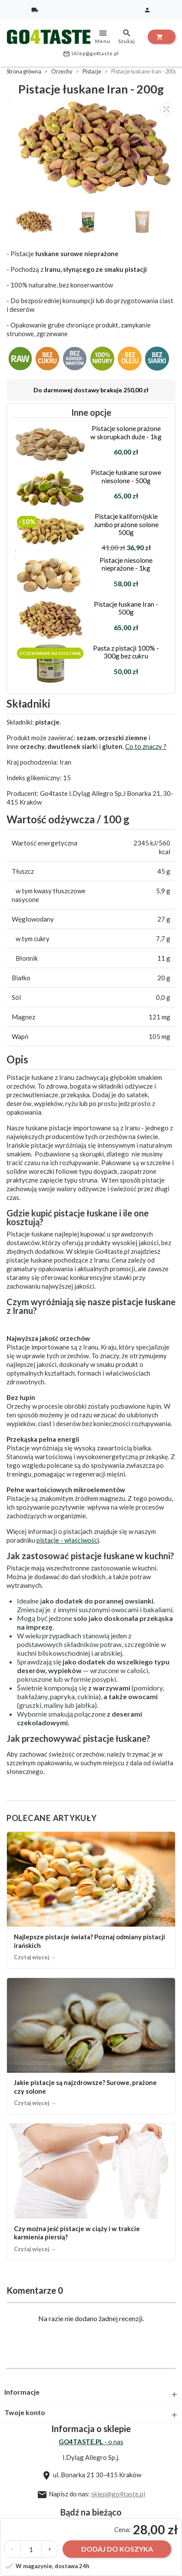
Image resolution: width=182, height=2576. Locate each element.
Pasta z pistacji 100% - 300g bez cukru (126, 652)
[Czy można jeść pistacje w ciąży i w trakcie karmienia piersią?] (91, 2192)
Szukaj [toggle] (126, 36)
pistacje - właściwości (67, 1540)
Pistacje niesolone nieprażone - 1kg (125, 564)
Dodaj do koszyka (117, 2549)
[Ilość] (30, 2549)
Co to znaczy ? (145, 746)
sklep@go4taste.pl (91, 53)
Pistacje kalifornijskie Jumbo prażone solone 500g (126, 524)
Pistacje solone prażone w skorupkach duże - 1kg (126, 432)
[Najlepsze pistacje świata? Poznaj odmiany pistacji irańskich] (91, 1900)
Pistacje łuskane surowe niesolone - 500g (126, 476)
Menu (102, 36)
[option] (93, 147)
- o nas (91, 2442)
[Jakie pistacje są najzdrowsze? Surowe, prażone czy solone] (91, 2046)
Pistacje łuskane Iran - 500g (126, 608)
